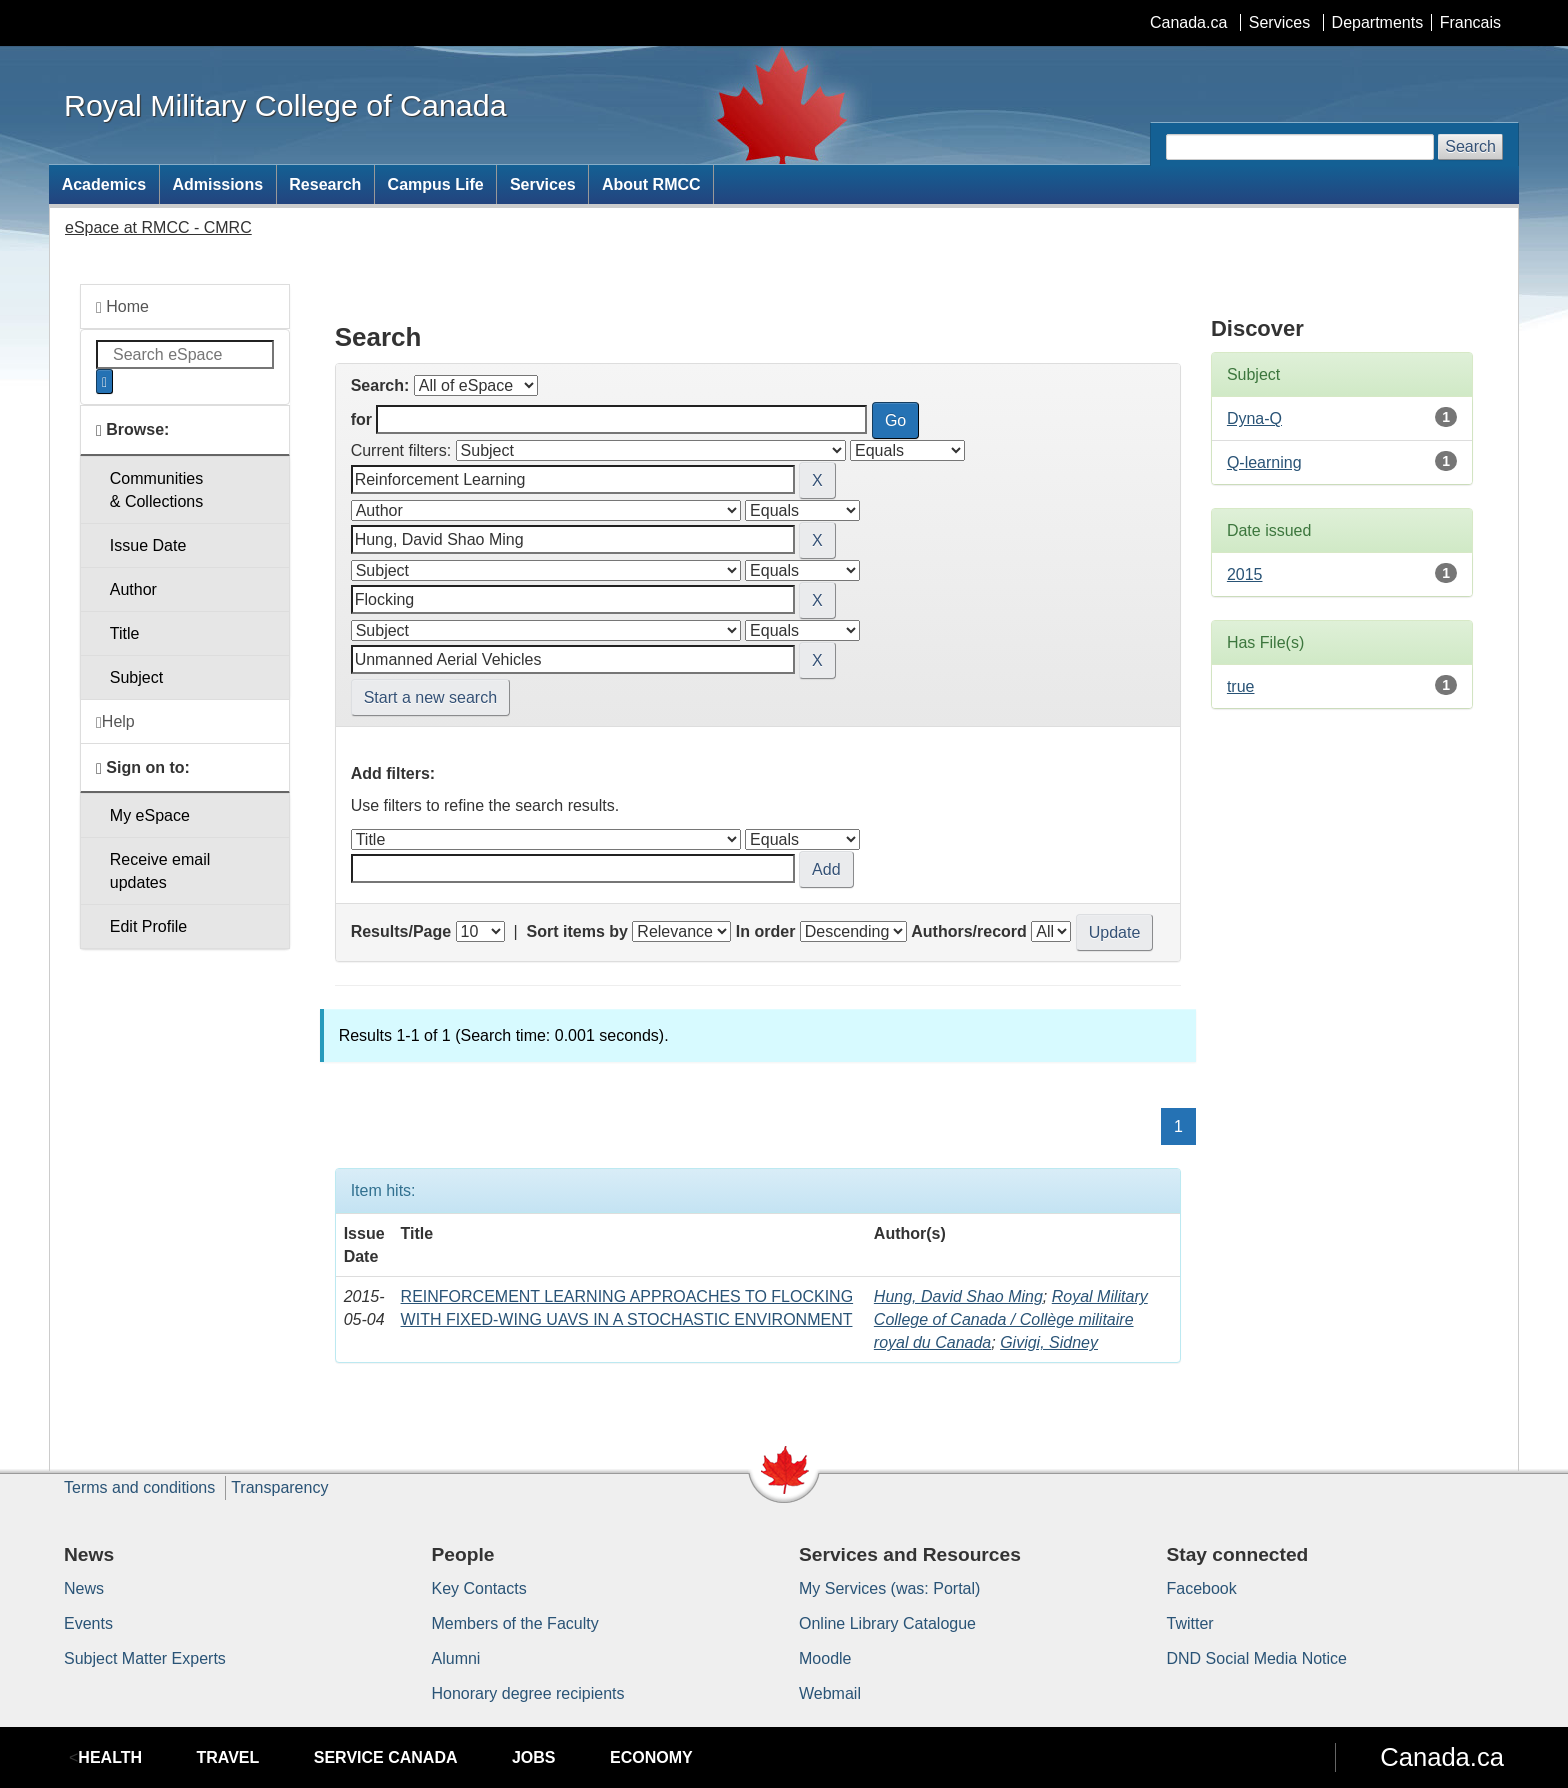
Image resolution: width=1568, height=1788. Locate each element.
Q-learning (1264, 462)
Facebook (1202, 1588)
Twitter (1190, 1623)
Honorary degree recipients (528, 1693)
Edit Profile (148, 926)
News (84, 1588)
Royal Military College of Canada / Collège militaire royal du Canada (1011, 1319)
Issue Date (148, 545)
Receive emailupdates (160, 871)
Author (133, 589)
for (361, 419)
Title (125, 633)
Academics (104, 184)
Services (1279, 22)
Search (1470, 146)
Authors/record (969, 931)
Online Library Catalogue (887, 1623)
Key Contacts (479, 1588)
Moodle (825, 1658)
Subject (136, 677)
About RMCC (651, 184)
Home (122, 307)
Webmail (830, 1693)
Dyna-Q (1254, 418)
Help (115, 722)
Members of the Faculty (515, 1623)
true (1241, 686)
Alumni (456, 1658)
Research (325, 184)
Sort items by (577, 931)
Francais (1470, 22)
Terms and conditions (139, 1487)
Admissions (217, 184)
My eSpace (150, 815)
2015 (1245, 574)
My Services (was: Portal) (889, 1588)
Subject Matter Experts (145, 1658)
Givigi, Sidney (1049, 1342)
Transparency (279, 1487)
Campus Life (436, 184)
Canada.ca (1188, 22)
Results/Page (401, 931)
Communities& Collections (156, 490)
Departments (1378, 22)
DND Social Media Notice (1257, 1658)
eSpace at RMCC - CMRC (158, 227)
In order (766, 931)
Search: (380, 385)
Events (88, 1623)
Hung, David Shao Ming (958, 1296)
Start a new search (430, 697)
